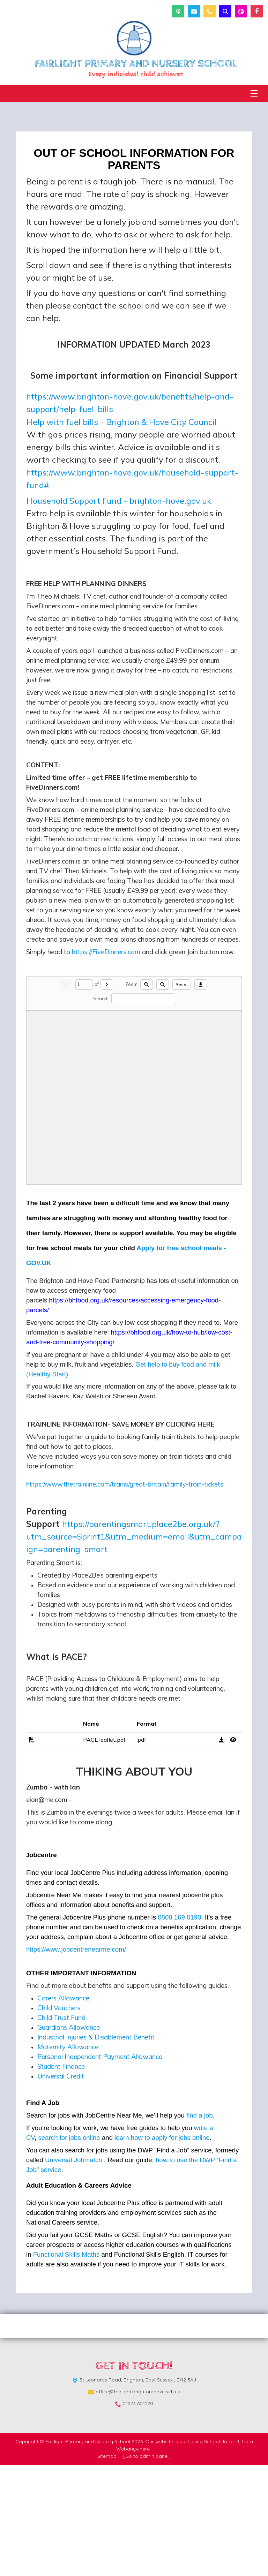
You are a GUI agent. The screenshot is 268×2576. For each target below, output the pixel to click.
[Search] (143, 1109)
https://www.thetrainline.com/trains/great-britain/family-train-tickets (124, 1595)
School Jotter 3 (221, 2552)
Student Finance (61, 2177)
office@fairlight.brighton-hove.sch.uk (138, 2502)
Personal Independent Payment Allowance (99, 2167)
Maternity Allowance (67, 2157)
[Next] (106, 1095)
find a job (199, 2226)
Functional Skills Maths (66, 2365)
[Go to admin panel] (147, 2567)
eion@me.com (46, 1910)
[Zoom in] (146, 1095)
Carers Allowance (63, 2109)
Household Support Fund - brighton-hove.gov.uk (119, 500)
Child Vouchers (59, 2118)
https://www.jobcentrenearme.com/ (76, 2060)
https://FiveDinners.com (106, 1015)
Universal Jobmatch (73, 2270)
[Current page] (84, 1095)
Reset (182, 1095)
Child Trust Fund (61, 2128)
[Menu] (254, 93)
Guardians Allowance (68, 2138)
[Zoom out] (162, 1095)
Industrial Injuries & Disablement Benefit (96, 2148)
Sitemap (107, 2567)
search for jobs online (69, 2248)
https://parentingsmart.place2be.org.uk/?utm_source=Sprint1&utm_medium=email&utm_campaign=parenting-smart (134, 1647)
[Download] (200, 1095)
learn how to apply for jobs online (162, 2248)
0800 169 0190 (179, 2028)
